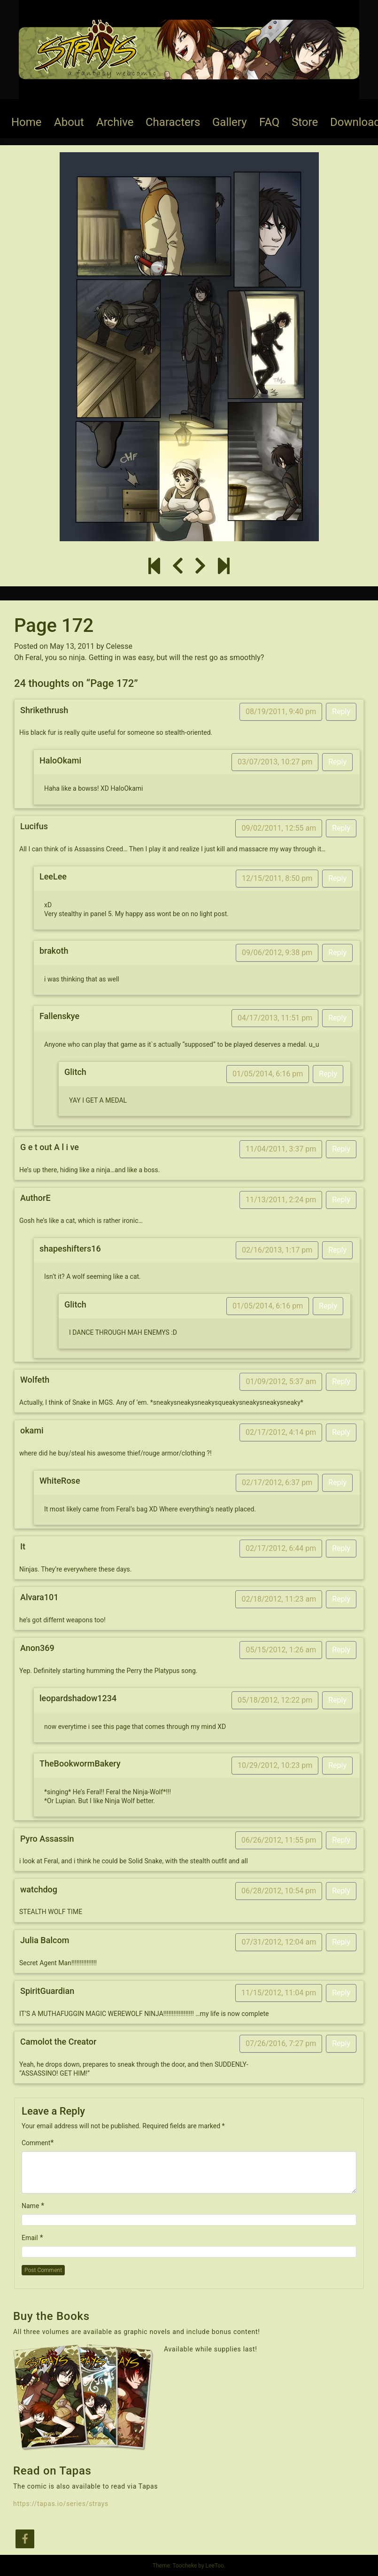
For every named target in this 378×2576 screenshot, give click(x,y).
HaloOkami (60, 760)
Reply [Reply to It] (341, 1548)
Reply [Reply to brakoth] (337, 952)
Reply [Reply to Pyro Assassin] (341, 1840)
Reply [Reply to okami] (341, 1432)
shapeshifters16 (70, 1248)
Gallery (229, 122)
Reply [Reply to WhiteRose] (337, 1482)
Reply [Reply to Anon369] (341, 1649)
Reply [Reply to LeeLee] (337, 878)
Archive (114, 122)
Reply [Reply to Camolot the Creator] (341, 2043)
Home (26, 122)
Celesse (119, 646)
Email (30, 2237)
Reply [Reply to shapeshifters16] (337, 1249)
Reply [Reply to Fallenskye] (337, 1017)
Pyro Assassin (47, 1839)
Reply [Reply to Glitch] (328, 1073)
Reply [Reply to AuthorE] (341, 1199)
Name (30, 2206)
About (69, 122)
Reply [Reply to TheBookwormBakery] (337, 1765)
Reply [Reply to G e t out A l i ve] (341, 1148)
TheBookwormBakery (80, 1763)
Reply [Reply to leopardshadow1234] (337, 1700)
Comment (36, 2143)
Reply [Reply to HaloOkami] (337, 761)
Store (305, 122)
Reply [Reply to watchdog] (341, 1890)
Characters (173, 122)
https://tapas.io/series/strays (60, 2503)
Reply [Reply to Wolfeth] (341, 1381)
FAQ (269, 122)
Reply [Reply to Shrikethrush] (341, 711)
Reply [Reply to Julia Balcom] (341, 1942)
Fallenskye (59, 1016)
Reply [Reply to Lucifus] (341, 828)
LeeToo (215, 2565)
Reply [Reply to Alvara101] (341, 1599)
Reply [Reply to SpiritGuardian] (341, 1992)
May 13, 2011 (72, 646)
